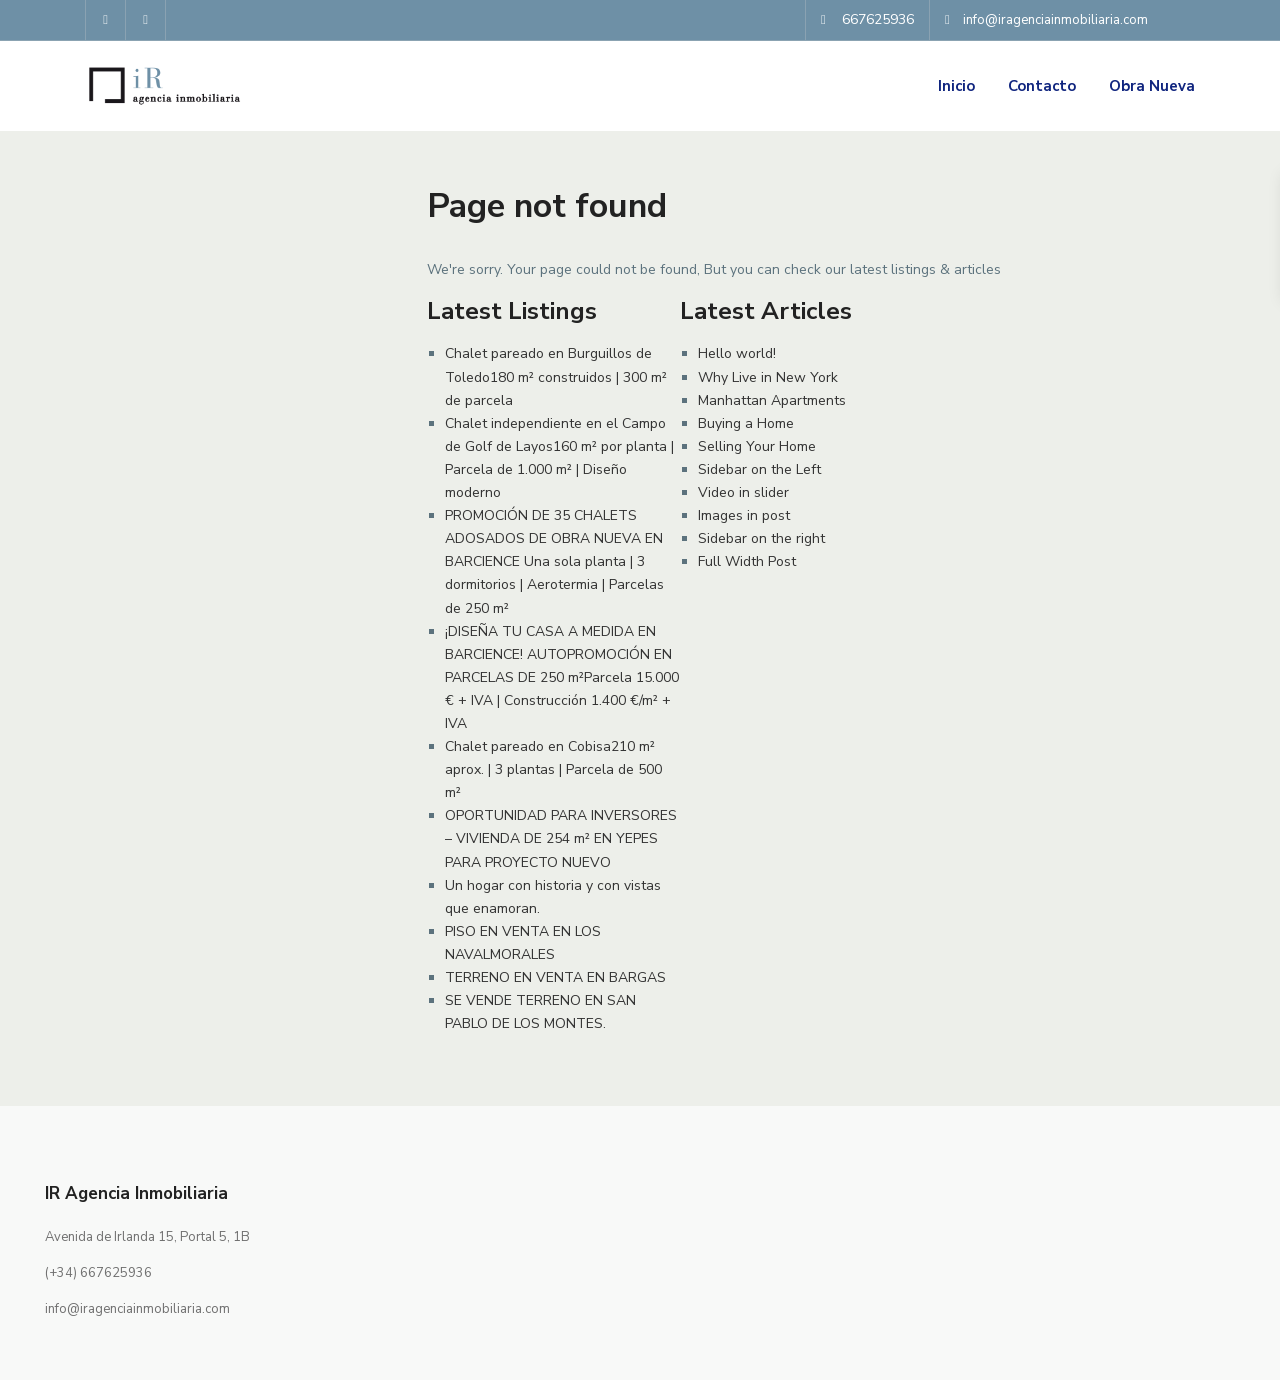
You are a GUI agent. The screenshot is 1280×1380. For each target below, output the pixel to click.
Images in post (744, 515)
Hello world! (737, 353)
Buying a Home (746, 423)
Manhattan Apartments (772, 400)
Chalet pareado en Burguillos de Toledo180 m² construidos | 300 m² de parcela (556, 376)
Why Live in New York (768, 377)
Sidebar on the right (761, 538)
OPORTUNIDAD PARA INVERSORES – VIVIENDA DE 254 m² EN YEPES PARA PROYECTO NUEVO (561, 838)
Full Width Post (747, 561)
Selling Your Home (757, 446)
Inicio (956, 86)
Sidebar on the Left (759, 469)
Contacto (1042, 86)
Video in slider (743, 492)
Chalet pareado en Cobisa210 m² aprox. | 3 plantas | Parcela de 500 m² (553, 769)
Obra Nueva (1152, 86)
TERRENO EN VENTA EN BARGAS (555, 977)
